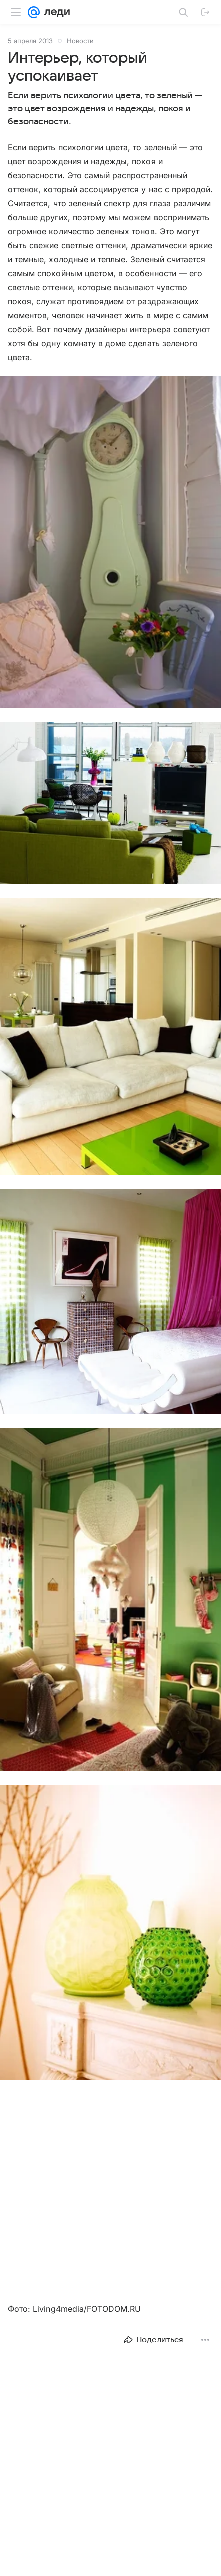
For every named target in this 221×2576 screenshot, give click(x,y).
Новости (80, 41)
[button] (110, 543)
